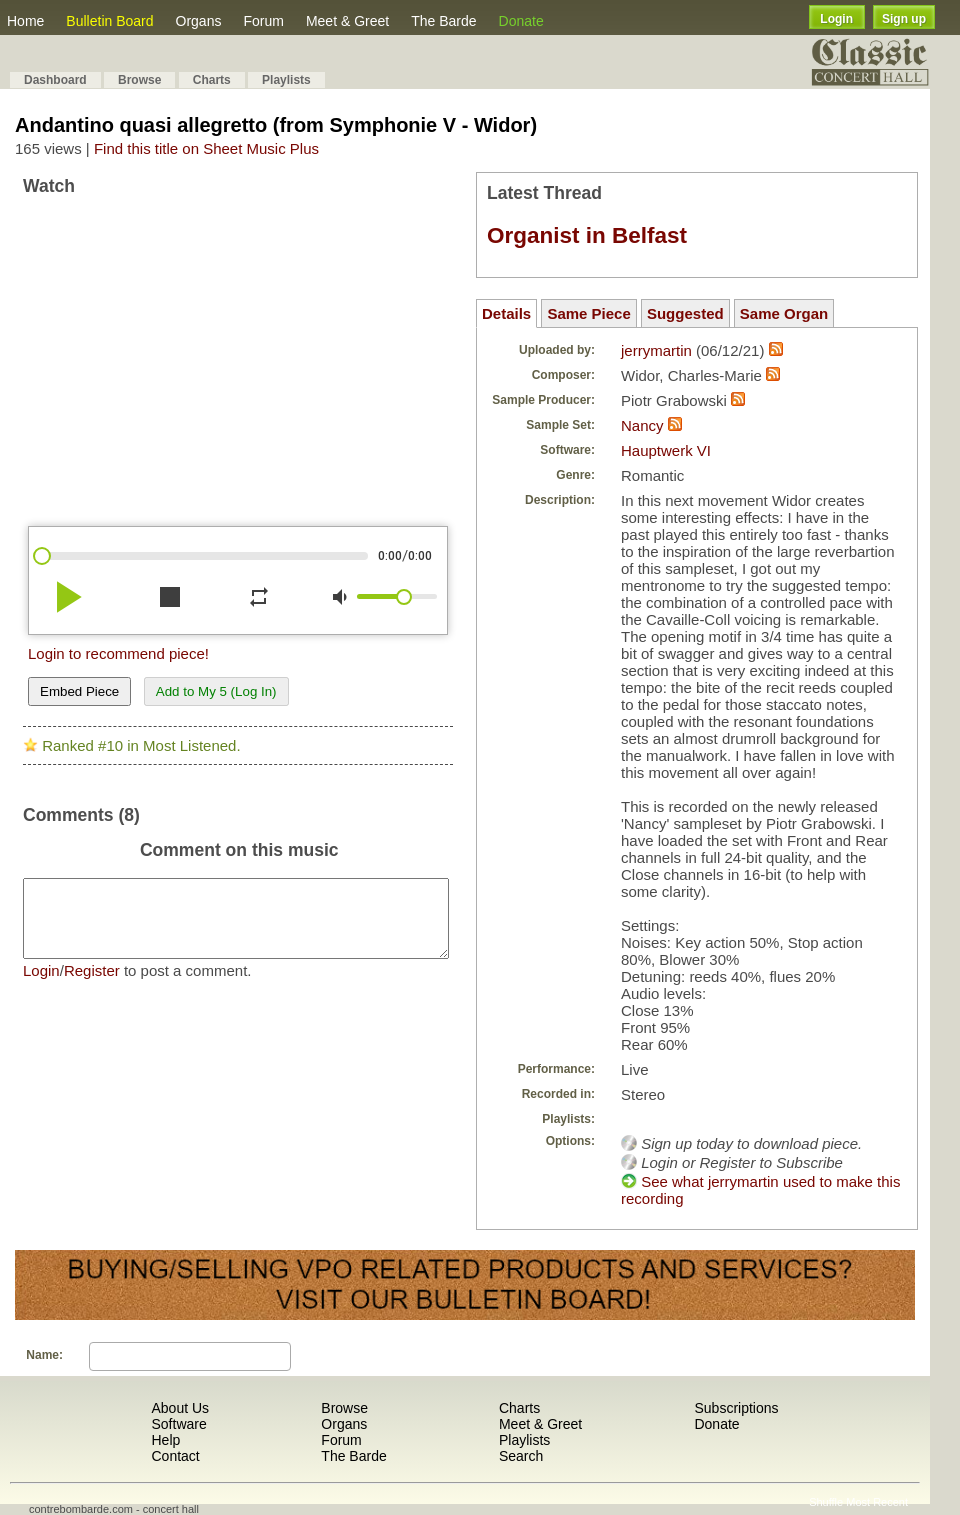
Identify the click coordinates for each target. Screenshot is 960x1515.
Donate (521, 21)
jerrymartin (656, 350)
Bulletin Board (109, 21)
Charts (212, 80)
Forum (263, 21)
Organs (199, 21)
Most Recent (877, 1502)
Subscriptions (736, 1408)
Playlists (286, 80)
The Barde (443, 21)
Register (92, 985)
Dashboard (55, 80)
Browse (139, 80)
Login (836, 19)
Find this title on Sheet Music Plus (206, 148)
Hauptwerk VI (666, 450)
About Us (180, 1408)
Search (521, 1456)
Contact (175, 1456)
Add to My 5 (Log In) (216, 691)
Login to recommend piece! (118, 653)
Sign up (904, 19)
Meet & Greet (347, 21)
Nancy (642, 425)
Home (25, 21)
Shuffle (826, 1502)
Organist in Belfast (587, 235)
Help (165, 1440)
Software (178, 1424)
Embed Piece (79, 691)
